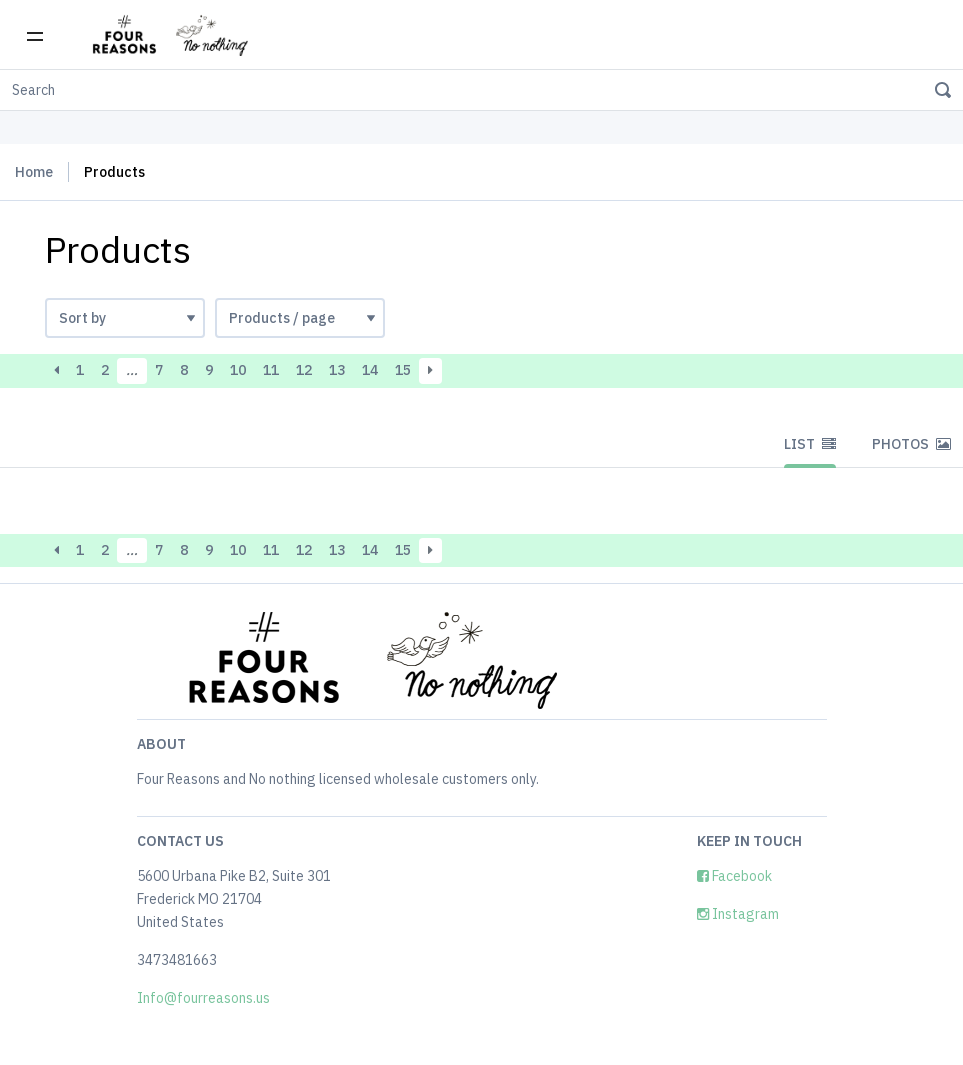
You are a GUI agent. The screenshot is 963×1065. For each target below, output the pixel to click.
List (810, 444)
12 (304, 370)
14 (370, 370)
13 (337, 370)
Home (34, 172)
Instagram (738, 914)
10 (238, 370)
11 (271, 370)
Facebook (734, 876)
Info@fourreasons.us (203, 998)
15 (403, 370)
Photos (911, 444)
